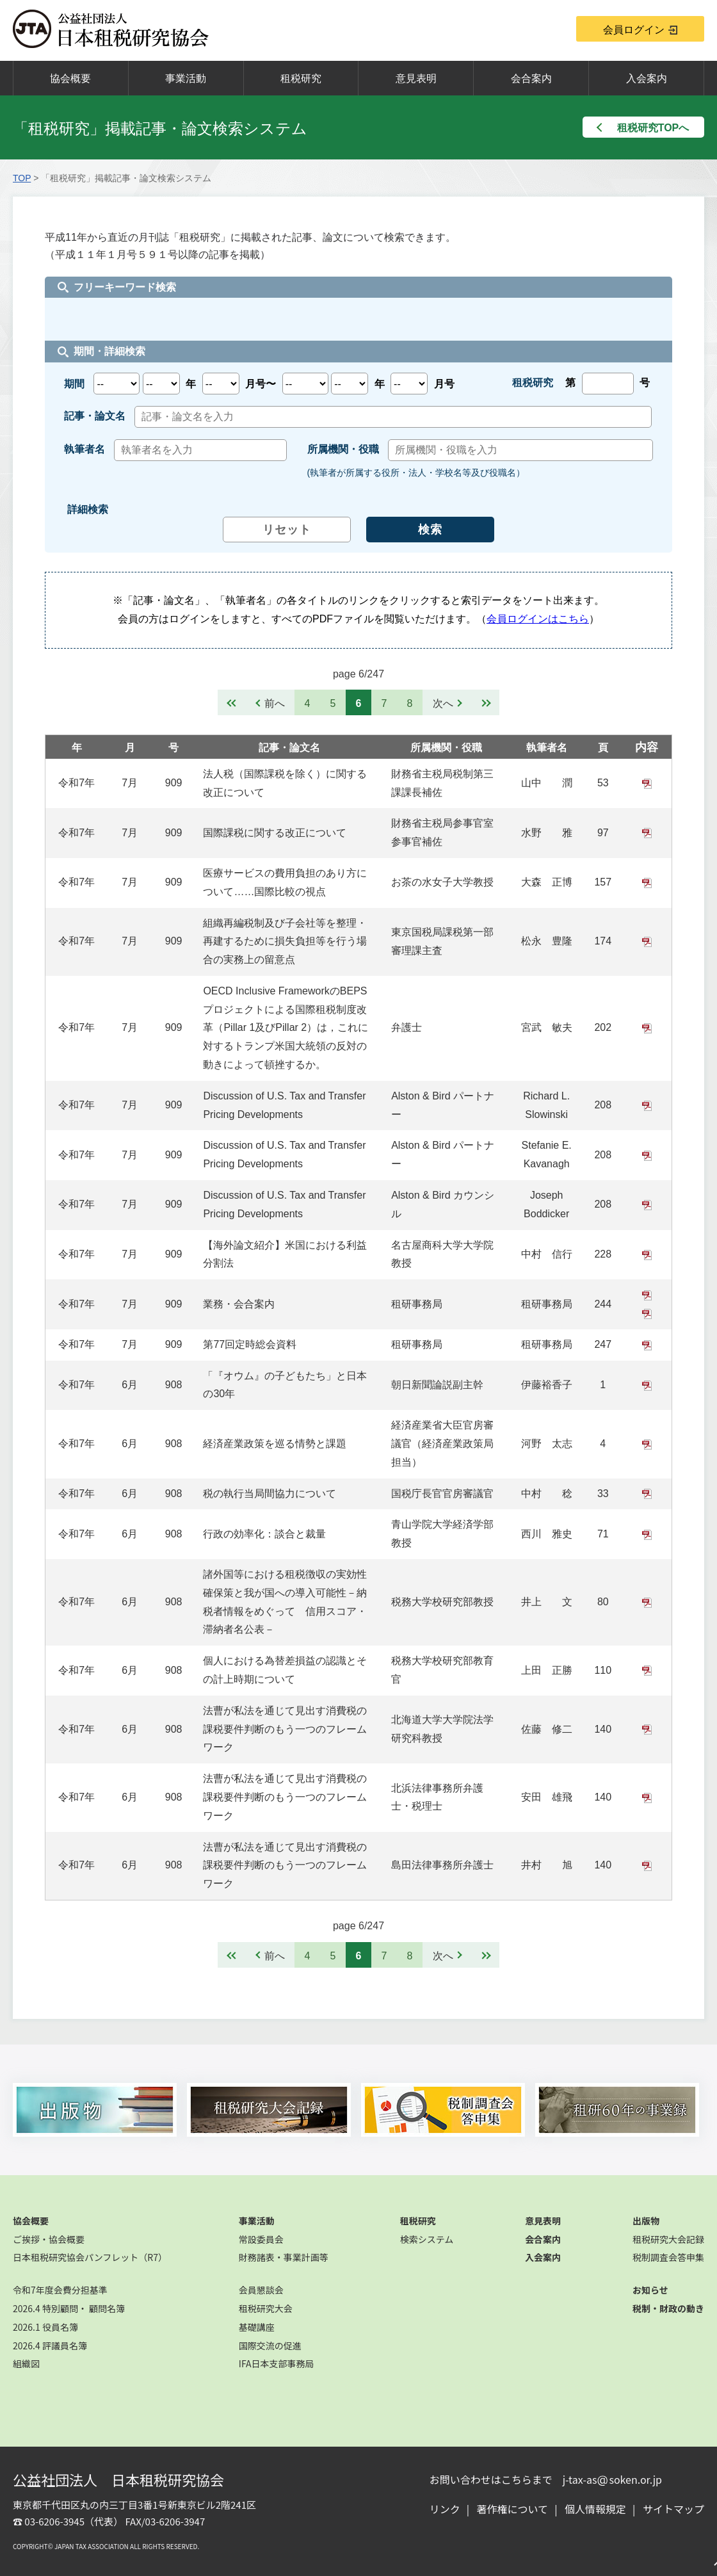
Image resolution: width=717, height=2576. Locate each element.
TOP (22, 178)
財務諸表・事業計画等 (283, 2257)
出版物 (645, 2220)
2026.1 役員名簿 (45, 2327)
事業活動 (185, 78)
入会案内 (646, 78)
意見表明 (416, 78)
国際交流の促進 (270, 2345)
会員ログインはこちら (538, 618)
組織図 (26, 2363)
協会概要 (70, 78)
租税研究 (300, 78)
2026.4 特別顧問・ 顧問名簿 (69, 2308)
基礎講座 (257, 2327)
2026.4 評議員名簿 (50, 2345)
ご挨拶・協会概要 (49, 2239)
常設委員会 (261, 2239)
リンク (445, 2508)
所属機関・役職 (446, 747)
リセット (286, 529)
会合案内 (531, 78)
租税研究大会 (266, 2308)
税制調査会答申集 (668, 2257)
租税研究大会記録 (668, 2239)
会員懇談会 (261, 2289)
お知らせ (650, 2289)
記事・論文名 (289, 747)
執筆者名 (546, 747)
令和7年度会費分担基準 (60, 2289)
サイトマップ (673, 2508)
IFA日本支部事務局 (276, 2363)
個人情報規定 (595, 2508)
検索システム (427, 2239)
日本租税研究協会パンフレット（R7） (90, 2257)
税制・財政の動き (668, 2308)
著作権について (513, 2508)
